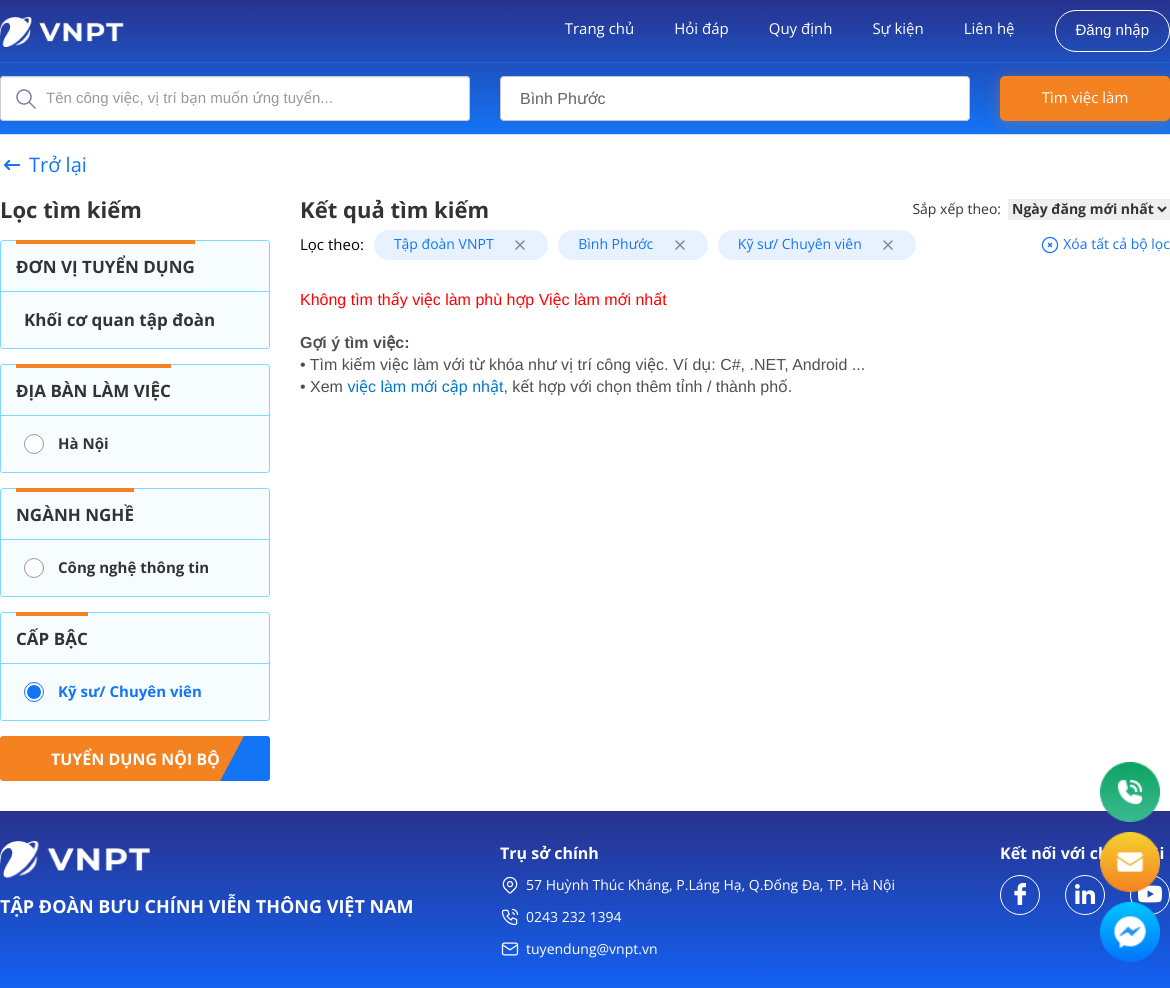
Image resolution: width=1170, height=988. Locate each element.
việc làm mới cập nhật (425, 387)
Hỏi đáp (701, 29)
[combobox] (735, 98)
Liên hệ (989, 29)
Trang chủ (600, 29)
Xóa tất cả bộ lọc (1105, 244)
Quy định (801, 29)
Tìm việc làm (1085, 98)
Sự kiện (897, 29)
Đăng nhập (1112, 30)
